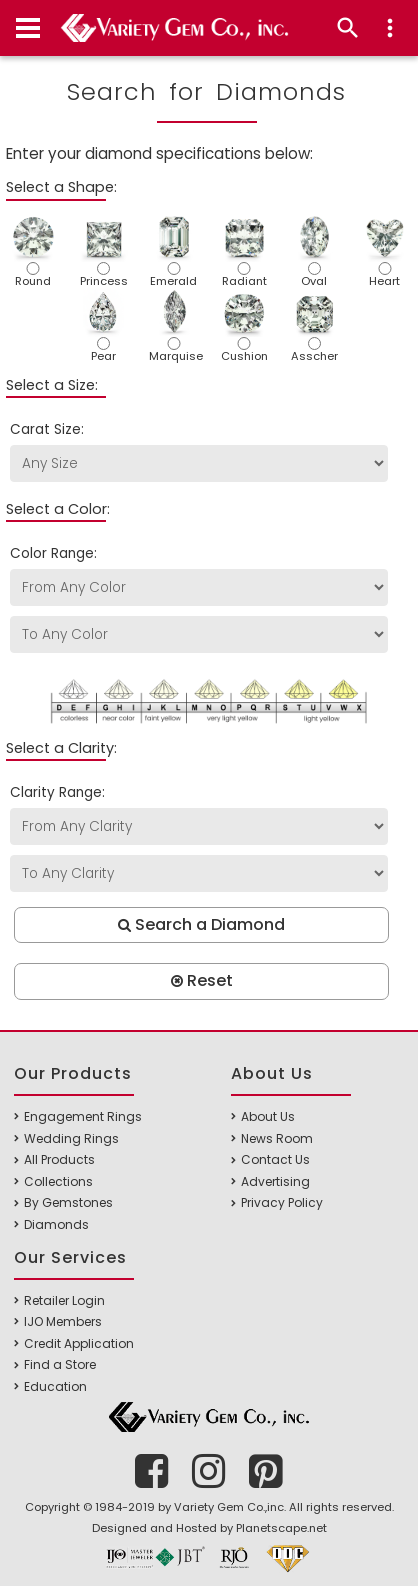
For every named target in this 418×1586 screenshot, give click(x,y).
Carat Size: (47, 429)
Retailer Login (64, 1300)
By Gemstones (68, 1202)
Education (55, 1386)
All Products (59, 1159)
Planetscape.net (281, 1528)
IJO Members (63, 1321)
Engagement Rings (83, 1116)
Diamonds (56, 1224)
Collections (58, 1181)
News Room (277, 1138)
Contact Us (275, 1159)
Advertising (275, 1181)
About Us (268, 1116)
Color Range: (53, 553)
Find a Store (60, 1364)
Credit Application (79, 1343)
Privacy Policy (282, 1202)
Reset (202, 980)
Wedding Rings (71, 1138)
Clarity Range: (57, 792)
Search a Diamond (201, 924)
